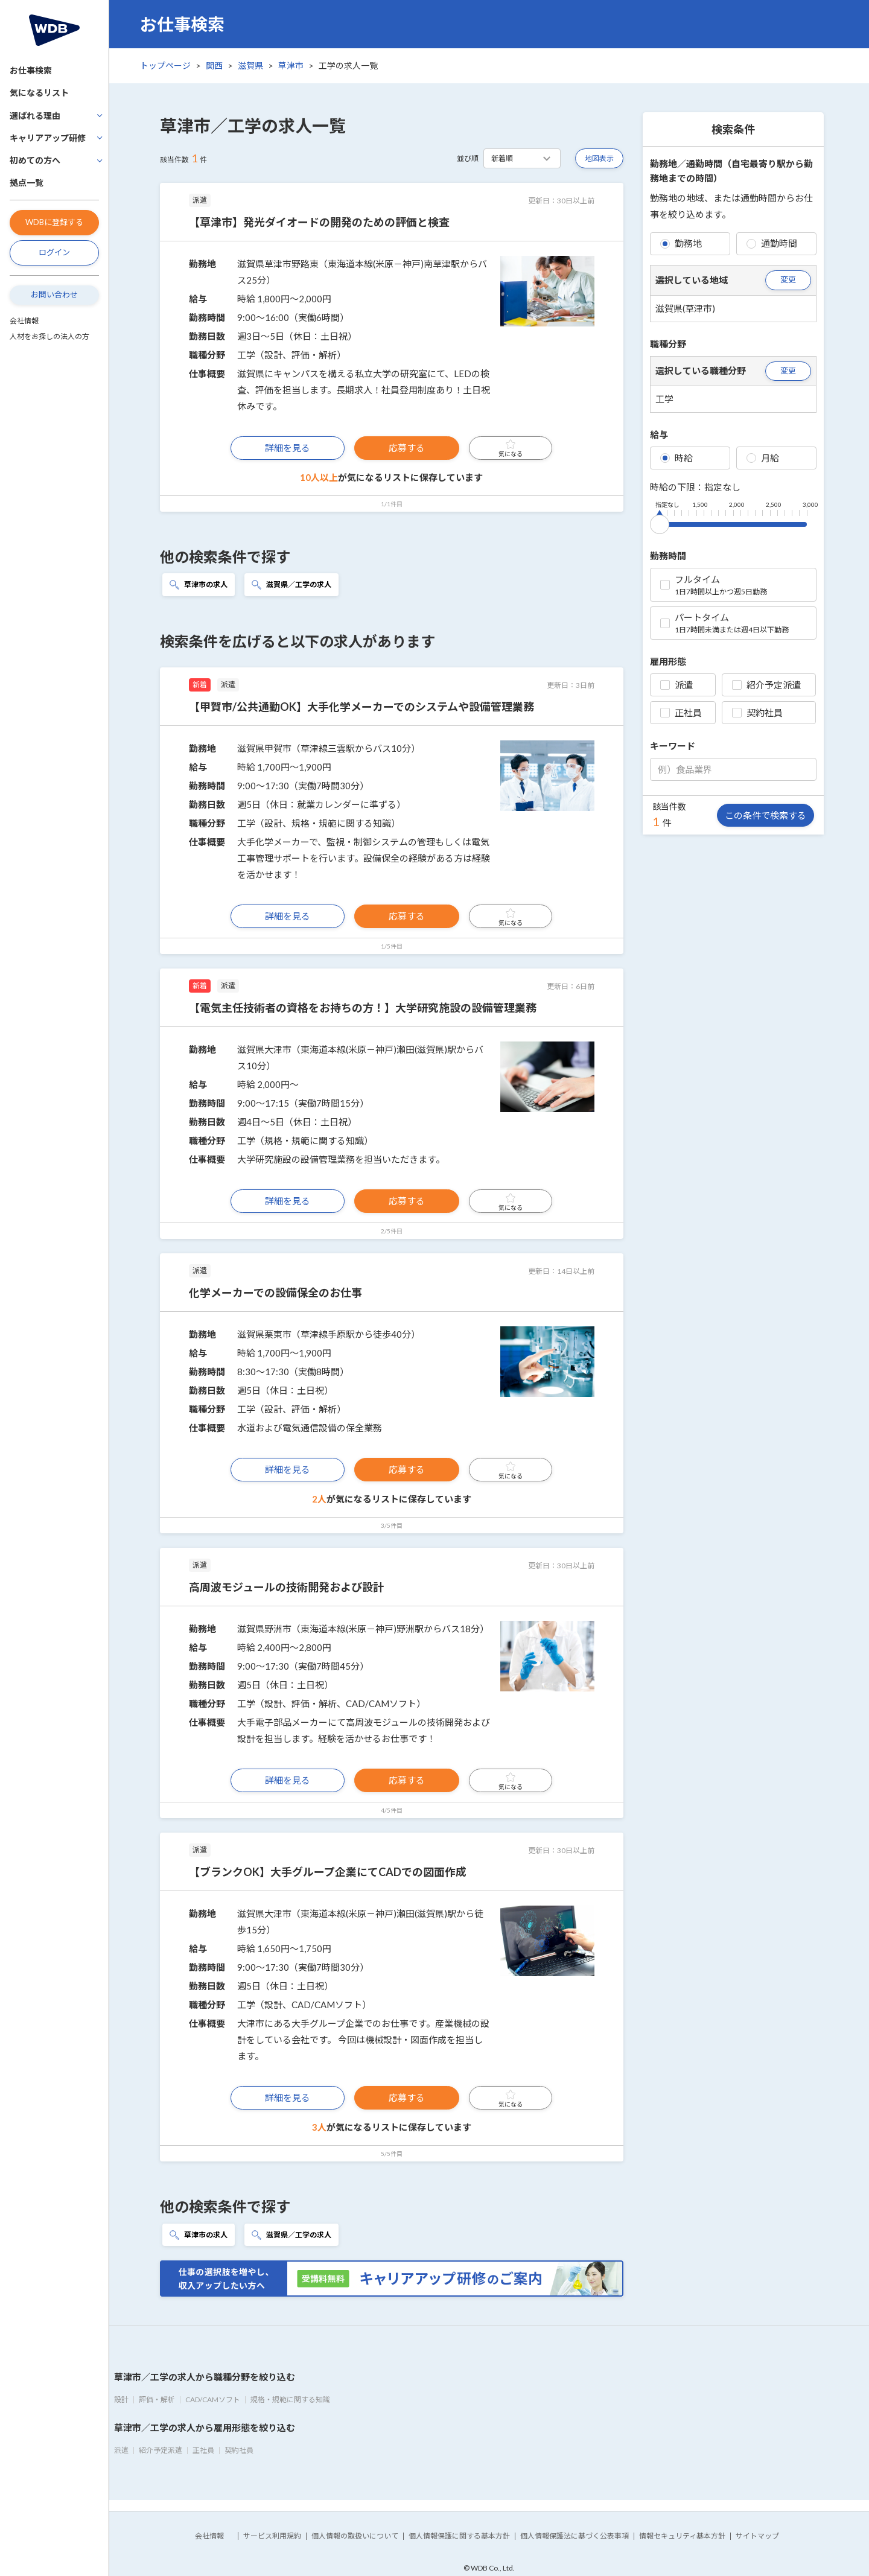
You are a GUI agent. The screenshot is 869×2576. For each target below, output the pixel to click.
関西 (214, 65)
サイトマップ (757, 2535)
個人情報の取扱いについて (354, 2535)
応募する (407, 447)
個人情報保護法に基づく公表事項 (574, 2535)
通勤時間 (771, 243)
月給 (762, 458)
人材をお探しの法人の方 (49, 336)
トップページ (165, 65)
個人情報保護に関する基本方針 (459, 2535)
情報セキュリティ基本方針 (682, 2535)
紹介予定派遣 (766, 684)
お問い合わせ (54, 294)
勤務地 (681, 243)
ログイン (54, 252)
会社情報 (24, 320)
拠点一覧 (26, 182)
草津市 (291, 65)
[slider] (659, 522)
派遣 (676, 684)
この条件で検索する (765, 815)
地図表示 (599, 158)
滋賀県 (250, 65)
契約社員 (757, 712)
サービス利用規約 (272, 2535)
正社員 (681, 712)
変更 (788, 279)
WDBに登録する (54, 222)
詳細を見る (287, 447)
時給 (676, 458)
